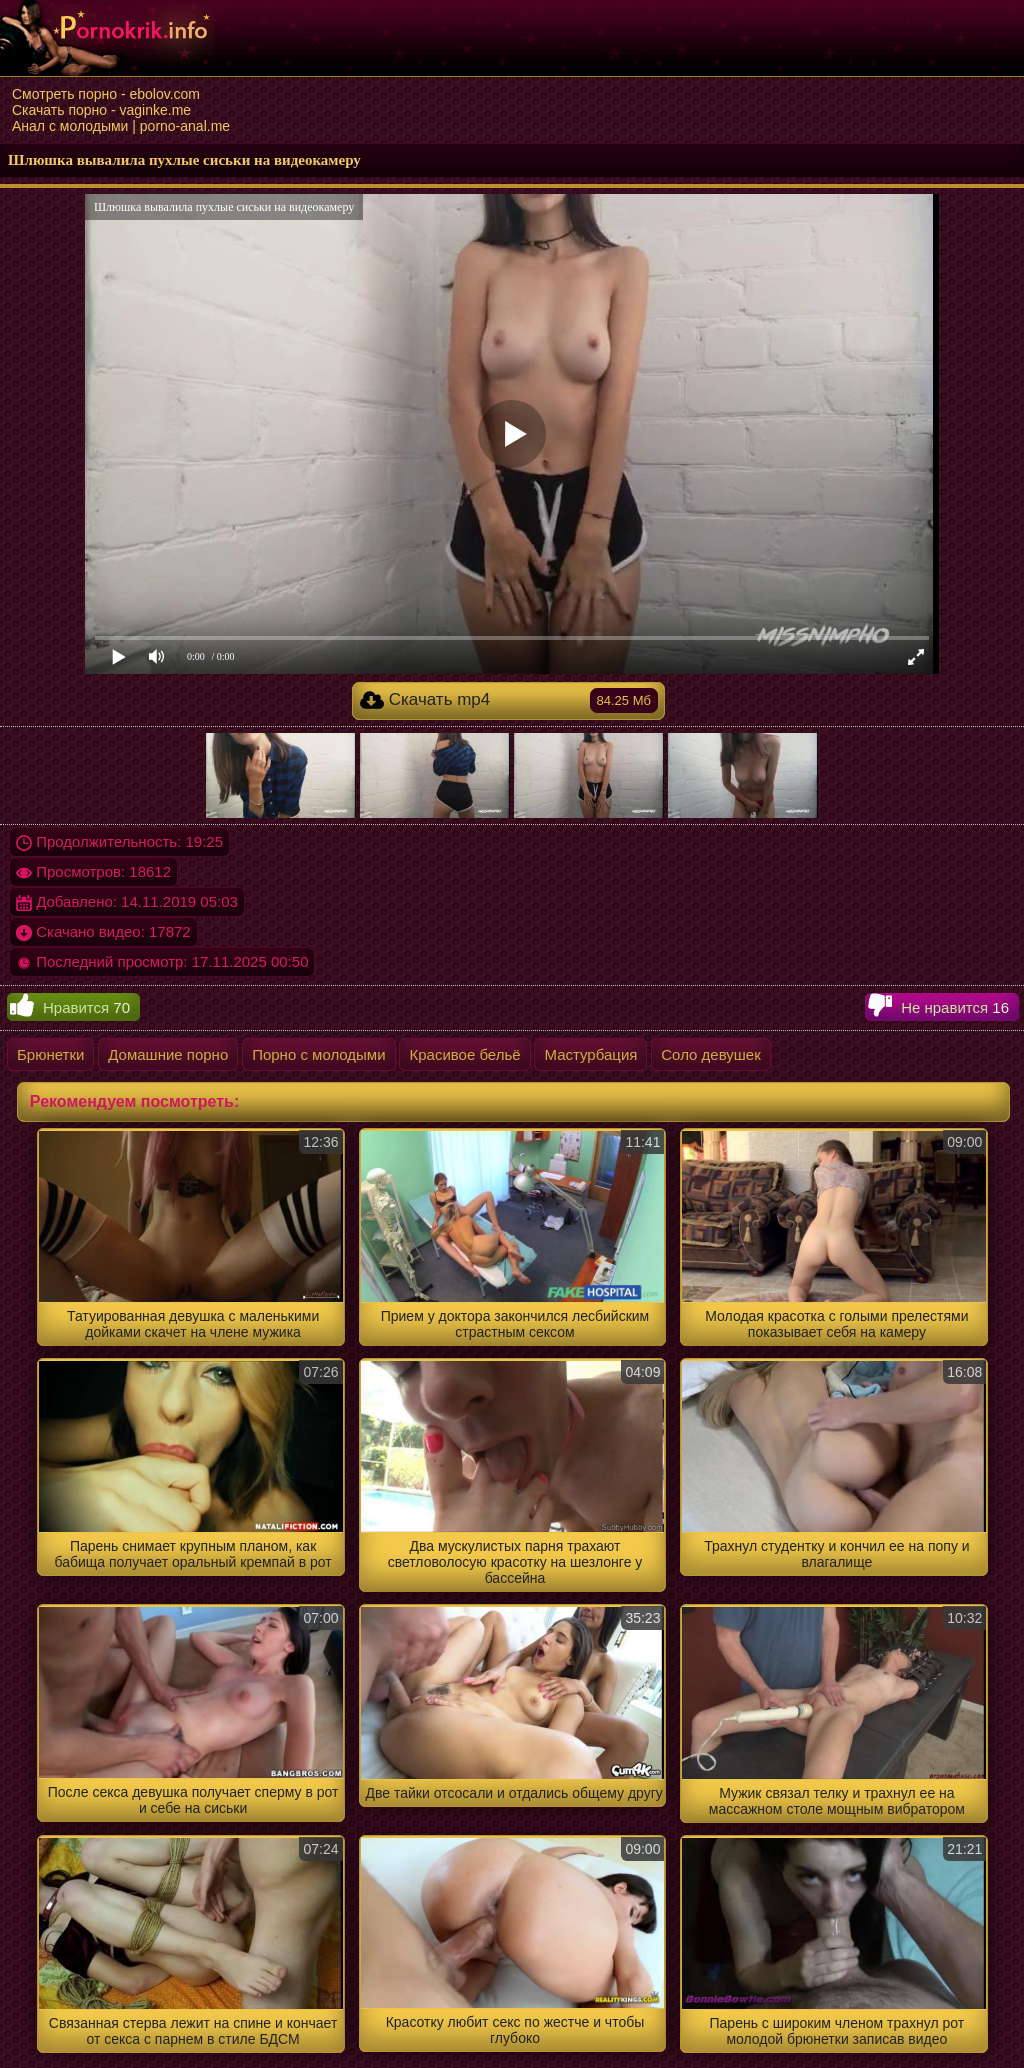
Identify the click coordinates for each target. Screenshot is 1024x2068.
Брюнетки (50, 1054)
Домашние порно (168, 1054)
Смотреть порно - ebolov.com (106, 94)
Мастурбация (590, 1054)
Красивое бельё (464, 1054)
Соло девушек (710, 1054)
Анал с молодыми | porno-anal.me (121, 126)
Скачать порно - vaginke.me (101, 110)
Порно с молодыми (318, 1054)
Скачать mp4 (509, 700)
